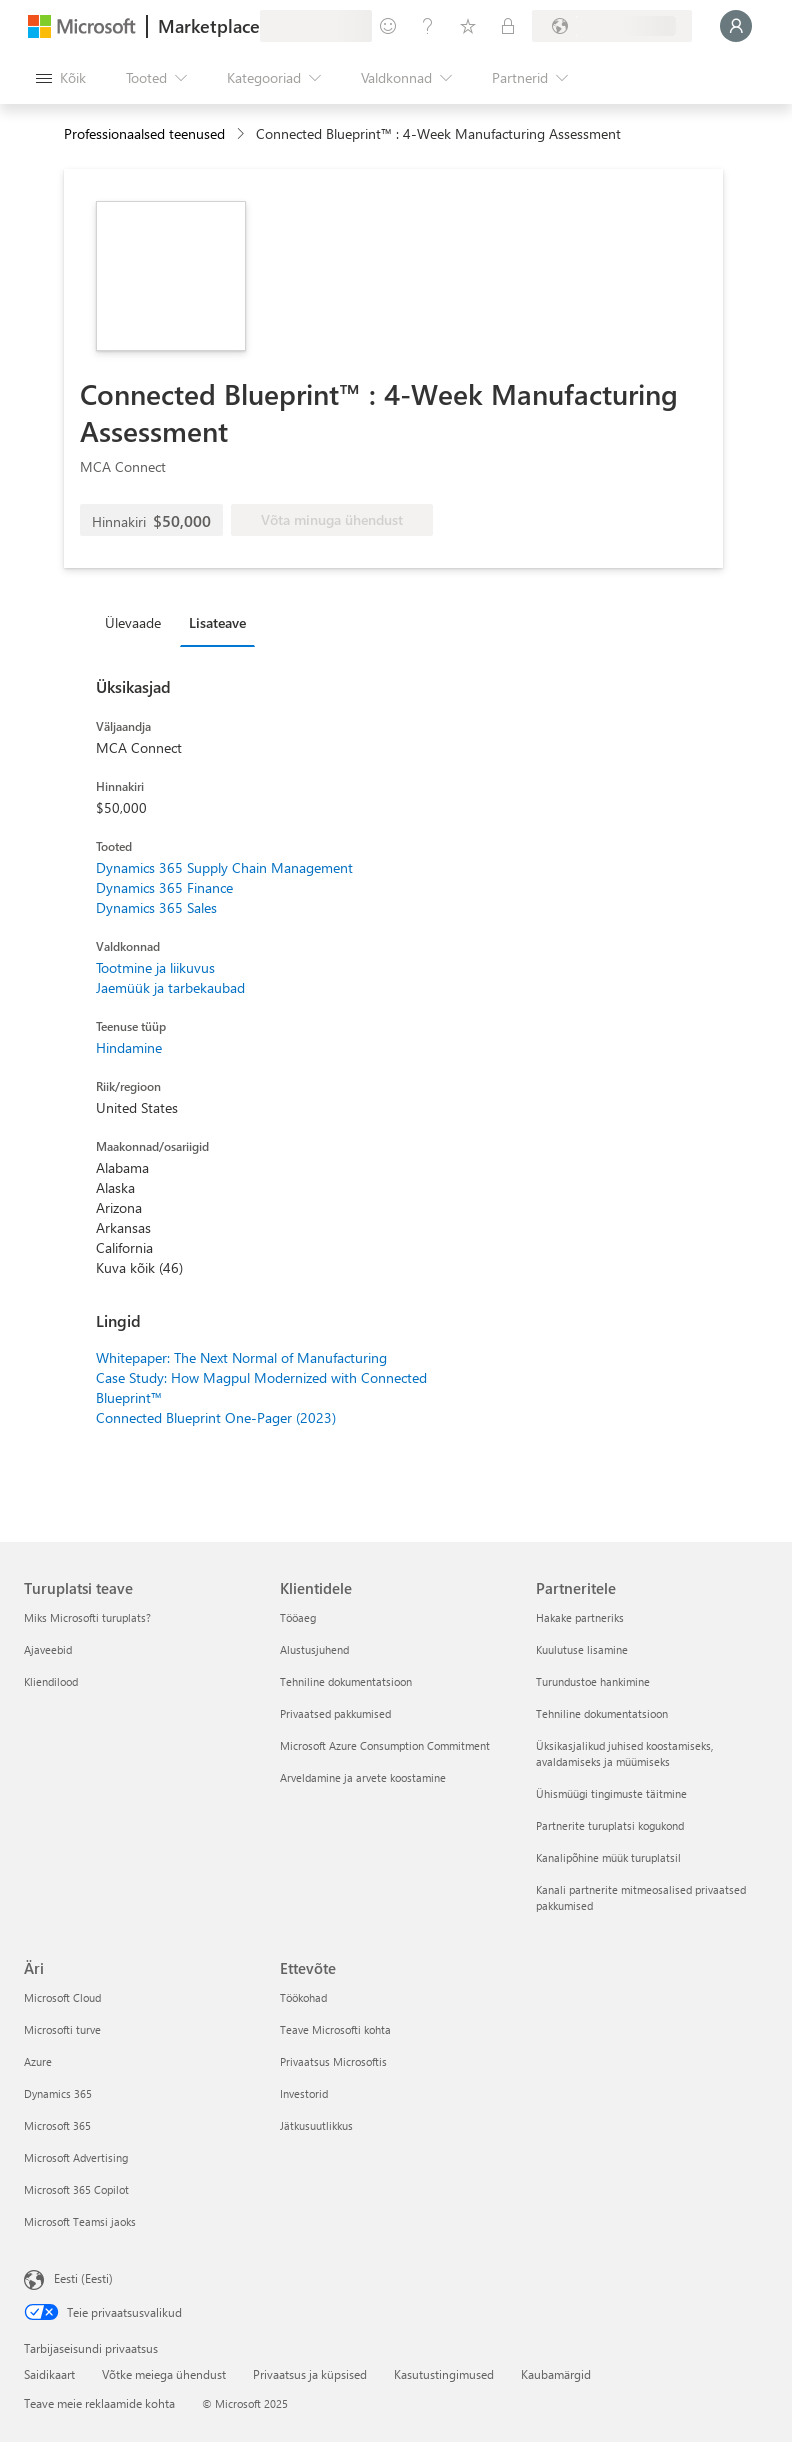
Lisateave (217, 622)
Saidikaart (49, 2374)
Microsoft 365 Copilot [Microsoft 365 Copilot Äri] (76, 2189)
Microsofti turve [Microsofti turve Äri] (62, 2029)
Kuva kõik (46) (139, 1267)
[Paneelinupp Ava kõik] (61, 78)
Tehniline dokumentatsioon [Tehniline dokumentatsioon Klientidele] (346, 1681)
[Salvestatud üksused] (468, 26)
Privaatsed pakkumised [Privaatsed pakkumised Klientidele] (335, 1713)
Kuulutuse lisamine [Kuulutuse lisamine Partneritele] (582, 1649)
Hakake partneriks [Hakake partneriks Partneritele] (580, 1617)
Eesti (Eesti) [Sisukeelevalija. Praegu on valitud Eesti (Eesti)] (83, 2278)
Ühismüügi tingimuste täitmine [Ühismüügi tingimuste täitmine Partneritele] (611, 1793)
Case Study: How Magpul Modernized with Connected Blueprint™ (261, 1387)
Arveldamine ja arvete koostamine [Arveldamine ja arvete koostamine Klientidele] (363, 1777)
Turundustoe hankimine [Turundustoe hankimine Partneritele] (593, 1681)
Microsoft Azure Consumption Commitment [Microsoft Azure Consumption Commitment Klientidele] (385, 1745)
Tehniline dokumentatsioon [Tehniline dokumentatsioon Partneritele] (602, 1713)
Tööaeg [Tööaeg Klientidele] (298, 1617)
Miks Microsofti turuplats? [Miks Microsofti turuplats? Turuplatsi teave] (87, 1617)
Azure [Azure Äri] (38, 2061)
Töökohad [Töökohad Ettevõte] (303, 1997)
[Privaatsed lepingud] (508, 26)
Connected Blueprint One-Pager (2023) (216, 1417)
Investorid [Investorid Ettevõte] (304, 2093)
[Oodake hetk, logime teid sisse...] (736, 26)
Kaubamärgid (556, 2374)
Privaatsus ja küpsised (310, 2374)
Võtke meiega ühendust (164, 2374)
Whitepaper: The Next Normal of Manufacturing (241, 1357)
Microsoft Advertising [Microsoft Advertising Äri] (76, 2157)
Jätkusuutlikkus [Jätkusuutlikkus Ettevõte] (316, 2125)
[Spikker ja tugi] (428, 26)
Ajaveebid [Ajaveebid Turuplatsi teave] (48, 1649)
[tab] (138, 622)
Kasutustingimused (444, 2374)
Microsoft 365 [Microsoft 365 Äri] (57, 2125)
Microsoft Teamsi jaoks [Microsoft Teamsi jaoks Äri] (80, 2221)
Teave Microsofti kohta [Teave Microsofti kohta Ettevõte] (335, 2029)
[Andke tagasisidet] (388, 26)
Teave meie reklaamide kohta (99, 2403)
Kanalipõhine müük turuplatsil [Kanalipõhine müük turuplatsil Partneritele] (608, 1857)
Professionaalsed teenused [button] (144, 133)
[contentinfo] (242, 134)
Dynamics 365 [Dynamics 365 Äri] (58, 2093)
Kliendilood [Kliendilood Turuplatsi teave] (51, 1681)
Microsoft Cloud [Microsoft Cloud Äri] (62, 1997)
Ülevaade (133, 622)
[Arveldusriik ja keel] (612, 26)
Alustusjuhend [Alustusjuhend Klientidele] (314, 1649)
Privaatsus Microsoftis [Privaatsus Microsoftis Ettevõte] (333, 2061)
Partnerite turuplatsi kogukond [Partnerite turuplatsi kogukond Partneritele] (610, 1825)
